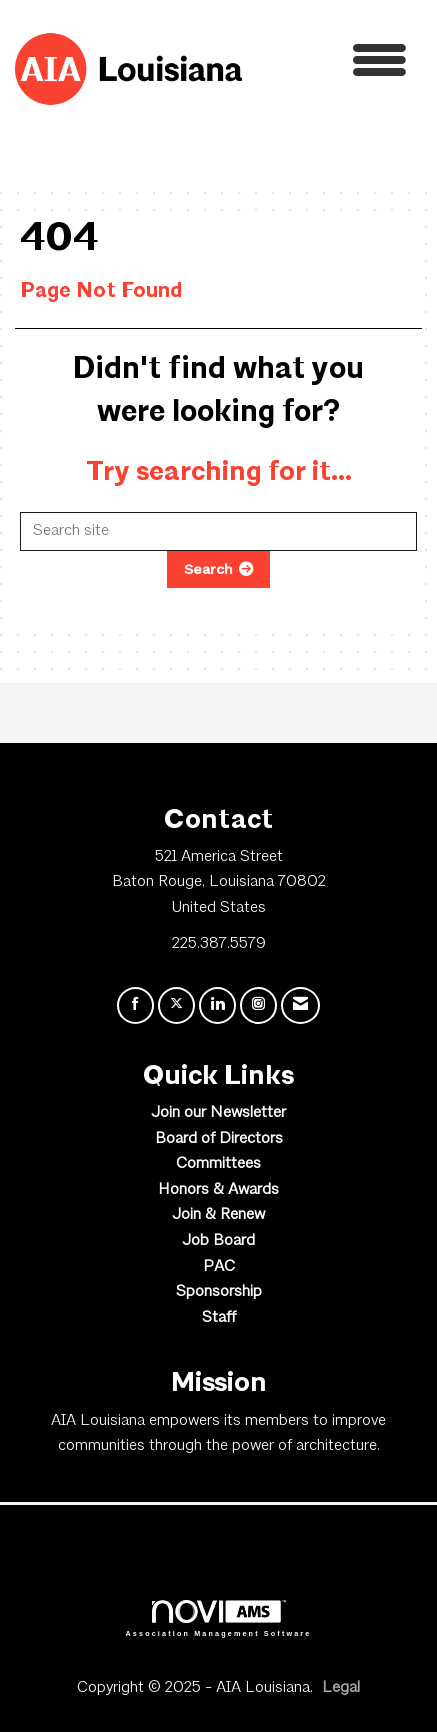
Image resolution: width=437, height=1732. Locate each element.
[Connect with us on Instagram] (258, 1005)
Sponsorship (219, 1292)
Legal (341, 1688)
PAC (219, 1267)
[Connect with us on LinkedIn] (217, 1005)
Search (208, 569)
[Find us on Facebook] (135, 1005)
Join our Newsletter (218, 1113)
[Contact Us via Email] (300, 1005)
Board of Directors (219, 1139)
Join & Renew (218, 1215)
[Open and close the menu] (329, 65)
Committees (218, 1164)
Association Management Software (219, 1618)
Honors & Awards (218, 1190)
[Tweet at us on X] (176, 1005)
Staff (219, 1318)
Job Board (218, 1241)
